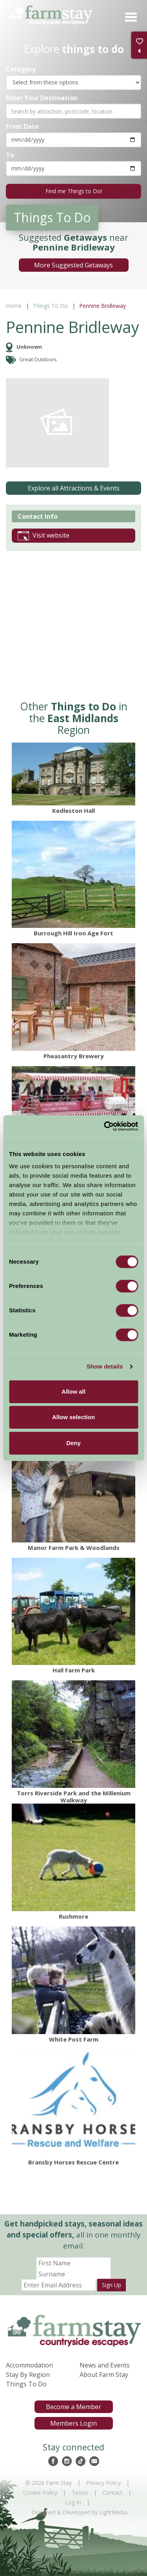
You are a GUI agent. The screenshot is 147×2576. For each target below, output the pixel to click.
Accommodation (29, 2365)
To (10, 155)
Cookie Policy (40, 2492)
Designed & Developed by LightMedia (79, 2512)
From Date (22, 126)
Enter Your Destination (42, 97)
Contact (113, 2492)
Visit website (43, 535)
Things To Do (50, 305)
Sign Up (111, 2285)
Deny (73, 1443)
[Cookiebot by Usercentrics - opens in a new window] (104, 1126)
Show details (105, 1366)
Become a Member (73, 2406)
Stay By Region (28, 2374)
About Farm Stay (104, 2374)
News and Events (105, 2365)
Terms (80, 2492)
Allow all (73, 1391)
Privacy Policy (103, 2482)
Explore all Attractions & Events (74, 488)
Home (14, 305)
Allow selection (73, 1417)
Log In (73, 2502)
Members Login (73, 2423)
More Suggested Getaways (73, 265)
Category (21, 69)
